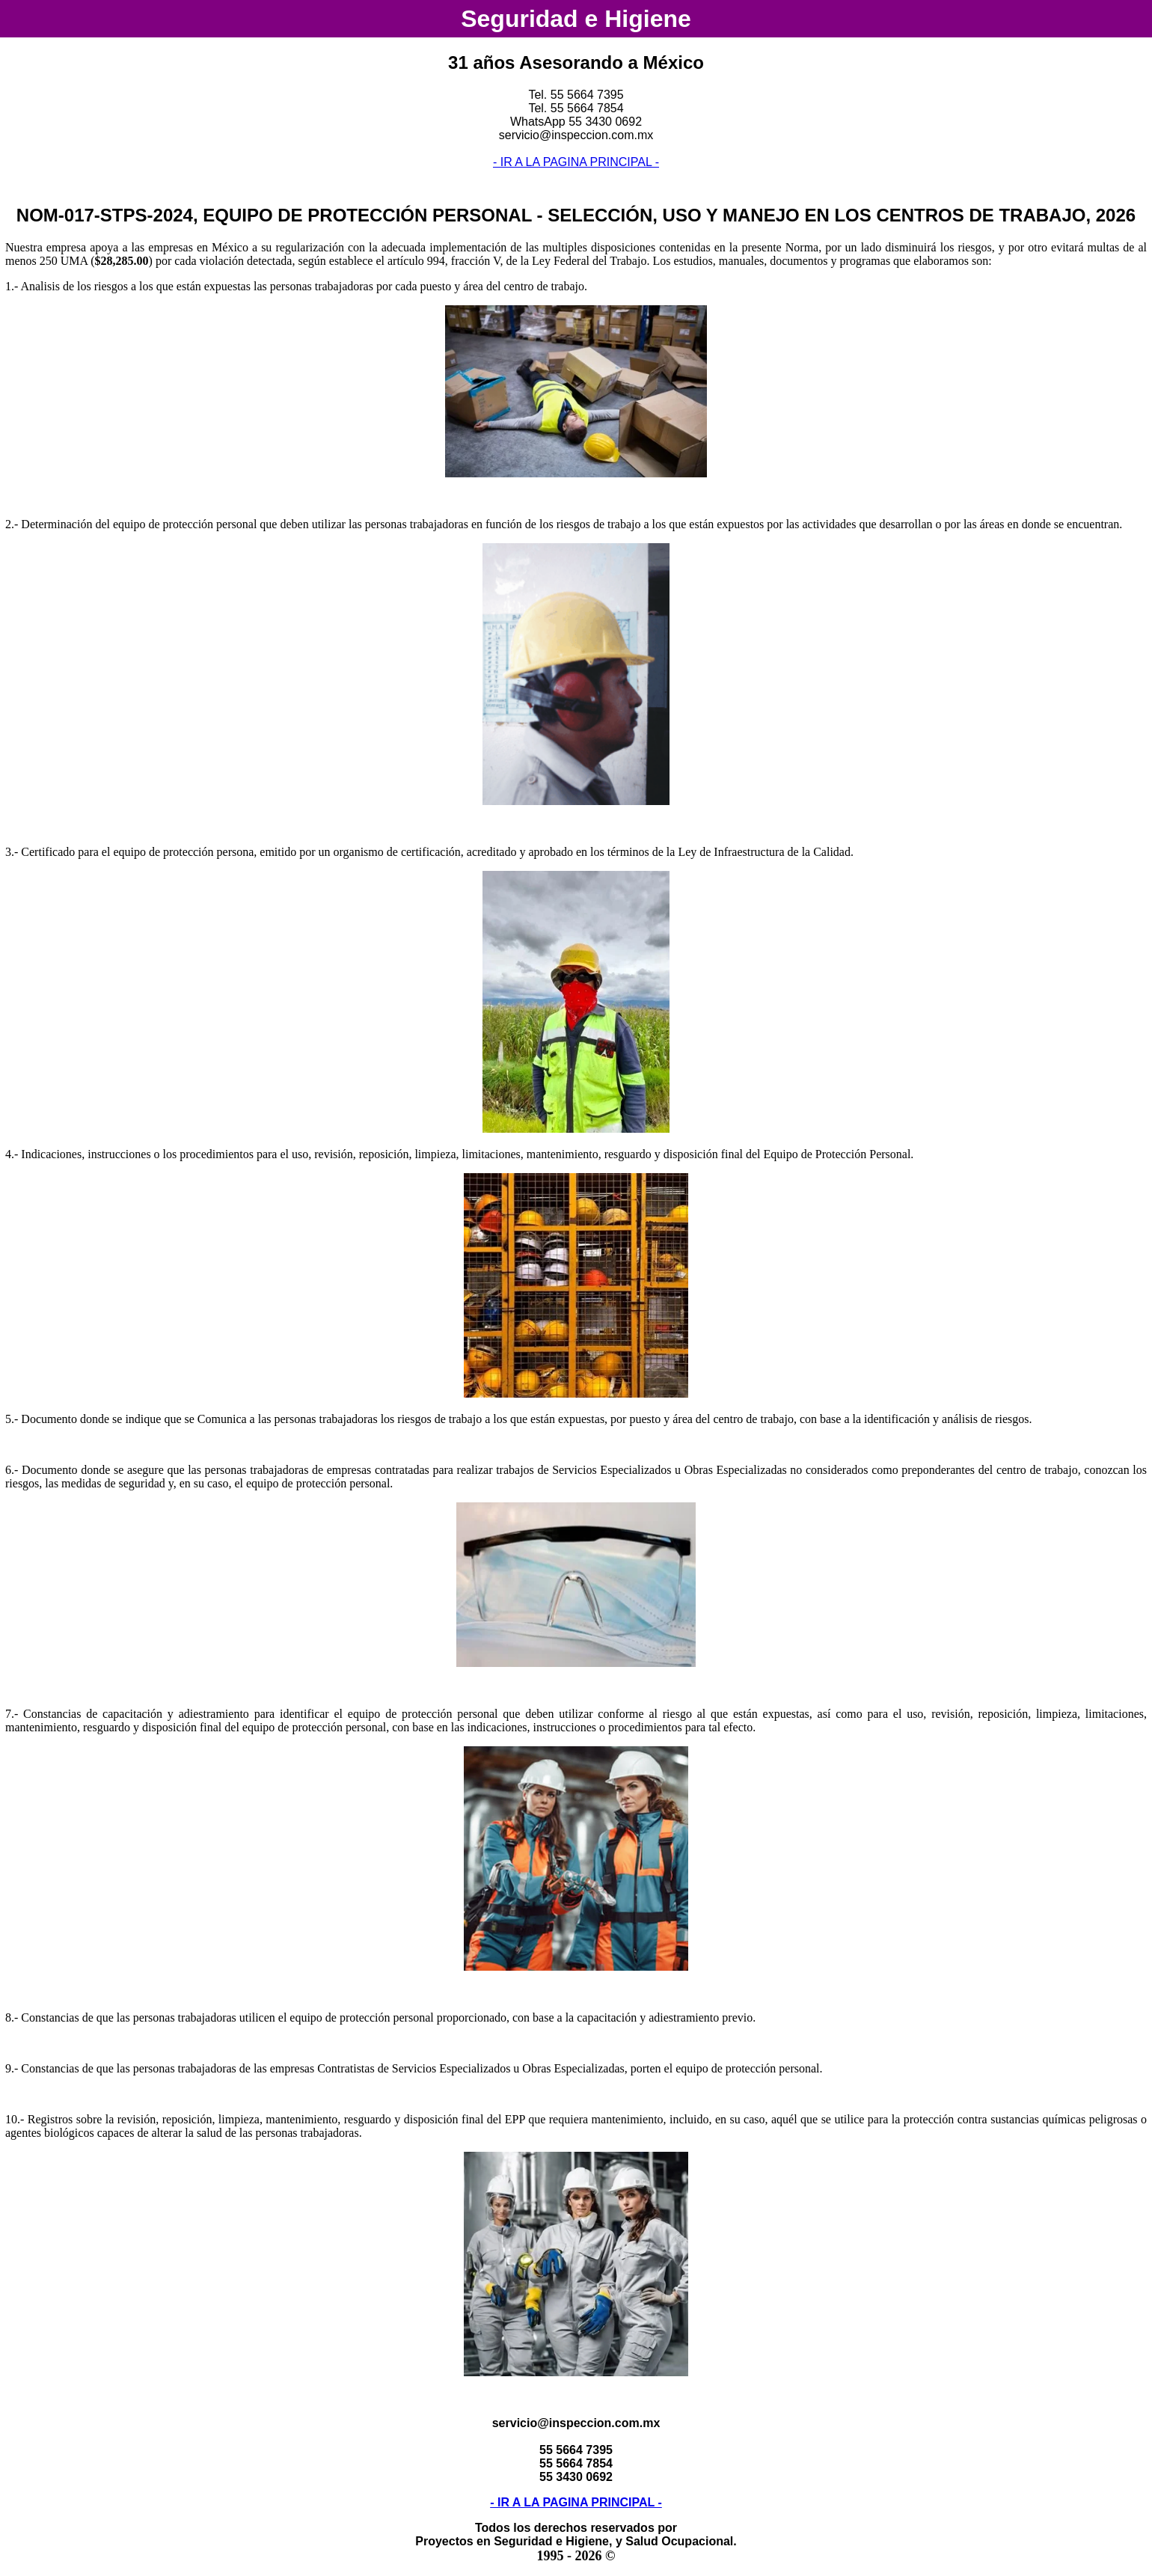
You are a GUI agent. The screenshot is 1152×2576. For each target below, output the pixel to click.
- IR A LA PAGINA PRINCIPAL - (576, 162)
